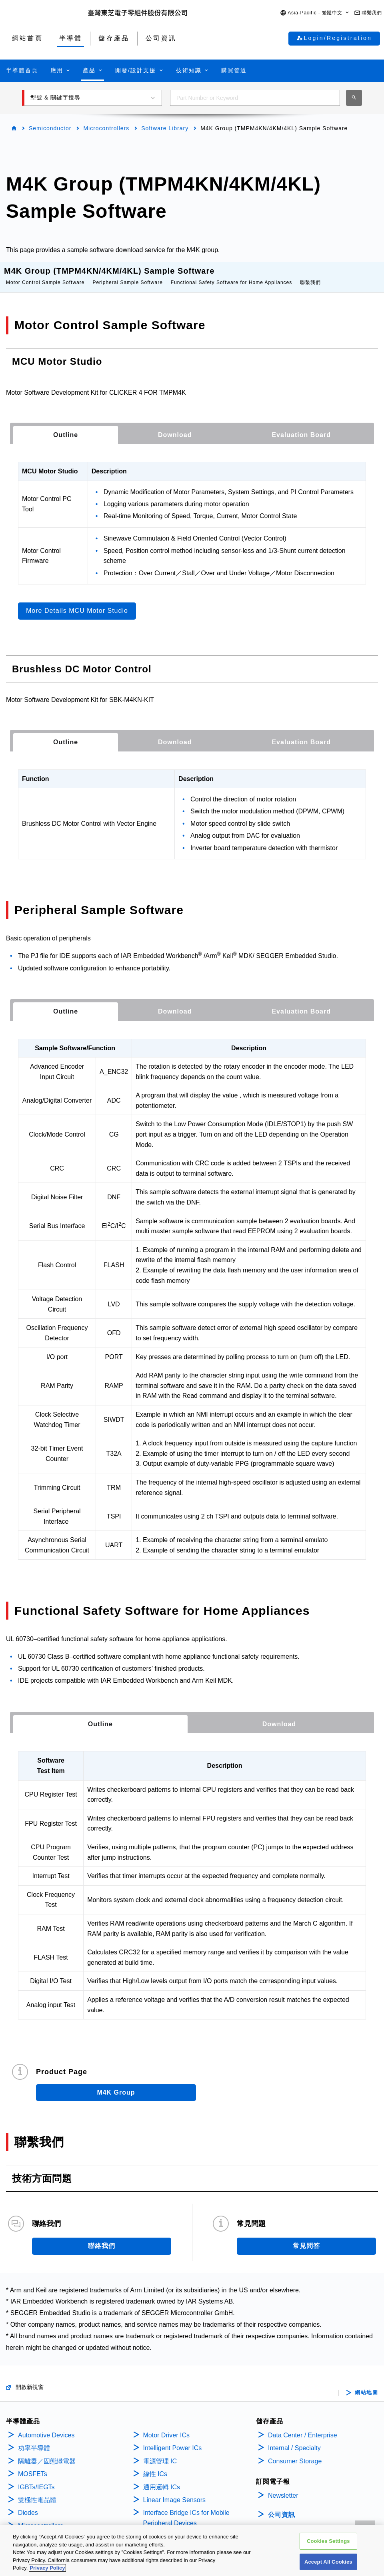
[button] (315, 13)
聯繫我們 (310, 274)
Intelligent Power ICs (172, 2440)
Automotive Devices (46, 2427)
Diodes (28, 2504)
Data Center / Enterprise (302, 2427)
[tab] (65, 427)
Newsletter (283, 2487)
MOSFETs (32, 2466)
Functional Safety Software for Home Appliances (231, 274)
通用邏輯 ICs (161, 2479)
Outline (65, 426)
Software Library (164, 128)
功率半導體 (34, 2440)
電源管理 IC (160, 2453)
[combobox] (255, 98)
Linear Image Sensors (174, 2492)
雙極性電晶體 (37, 2492)
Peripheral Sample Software (127, 274)
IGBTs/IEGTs (36, 2479)
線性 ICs (155, 2466)
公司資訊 (281, 2506)
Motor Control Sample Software (45, 274)
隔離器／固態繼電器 (47, 2453)
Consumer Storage (295, 2453)
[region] (192, 2550)
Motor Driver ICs (166, 2427)
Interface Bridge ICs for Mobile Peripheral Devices (186, 2509)
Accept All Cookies (328, 2562)
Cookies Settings (328, 2541)
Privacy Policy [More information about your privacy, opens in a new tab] (47, 2568)
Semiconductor (50, 128)
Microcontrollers (106, 128)
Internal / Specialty (294, 2440)
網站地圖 (366, 2384)
